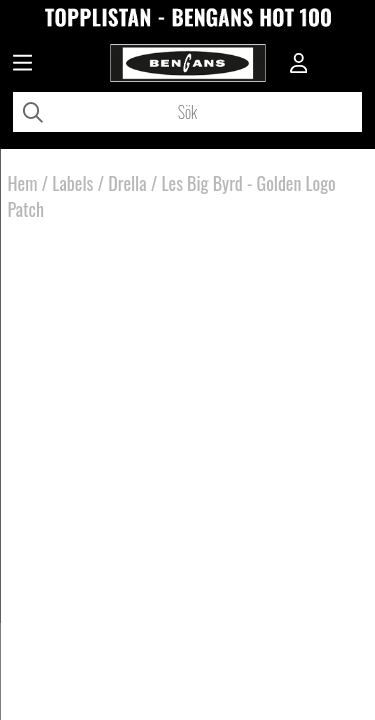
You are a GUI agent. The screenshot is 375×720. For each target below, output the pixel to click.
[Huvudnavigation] (22, 65)
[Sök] (187, 112)
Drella (127, 183)
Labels (72, 183)
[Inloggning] (299, 65)
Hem (23, 183)
